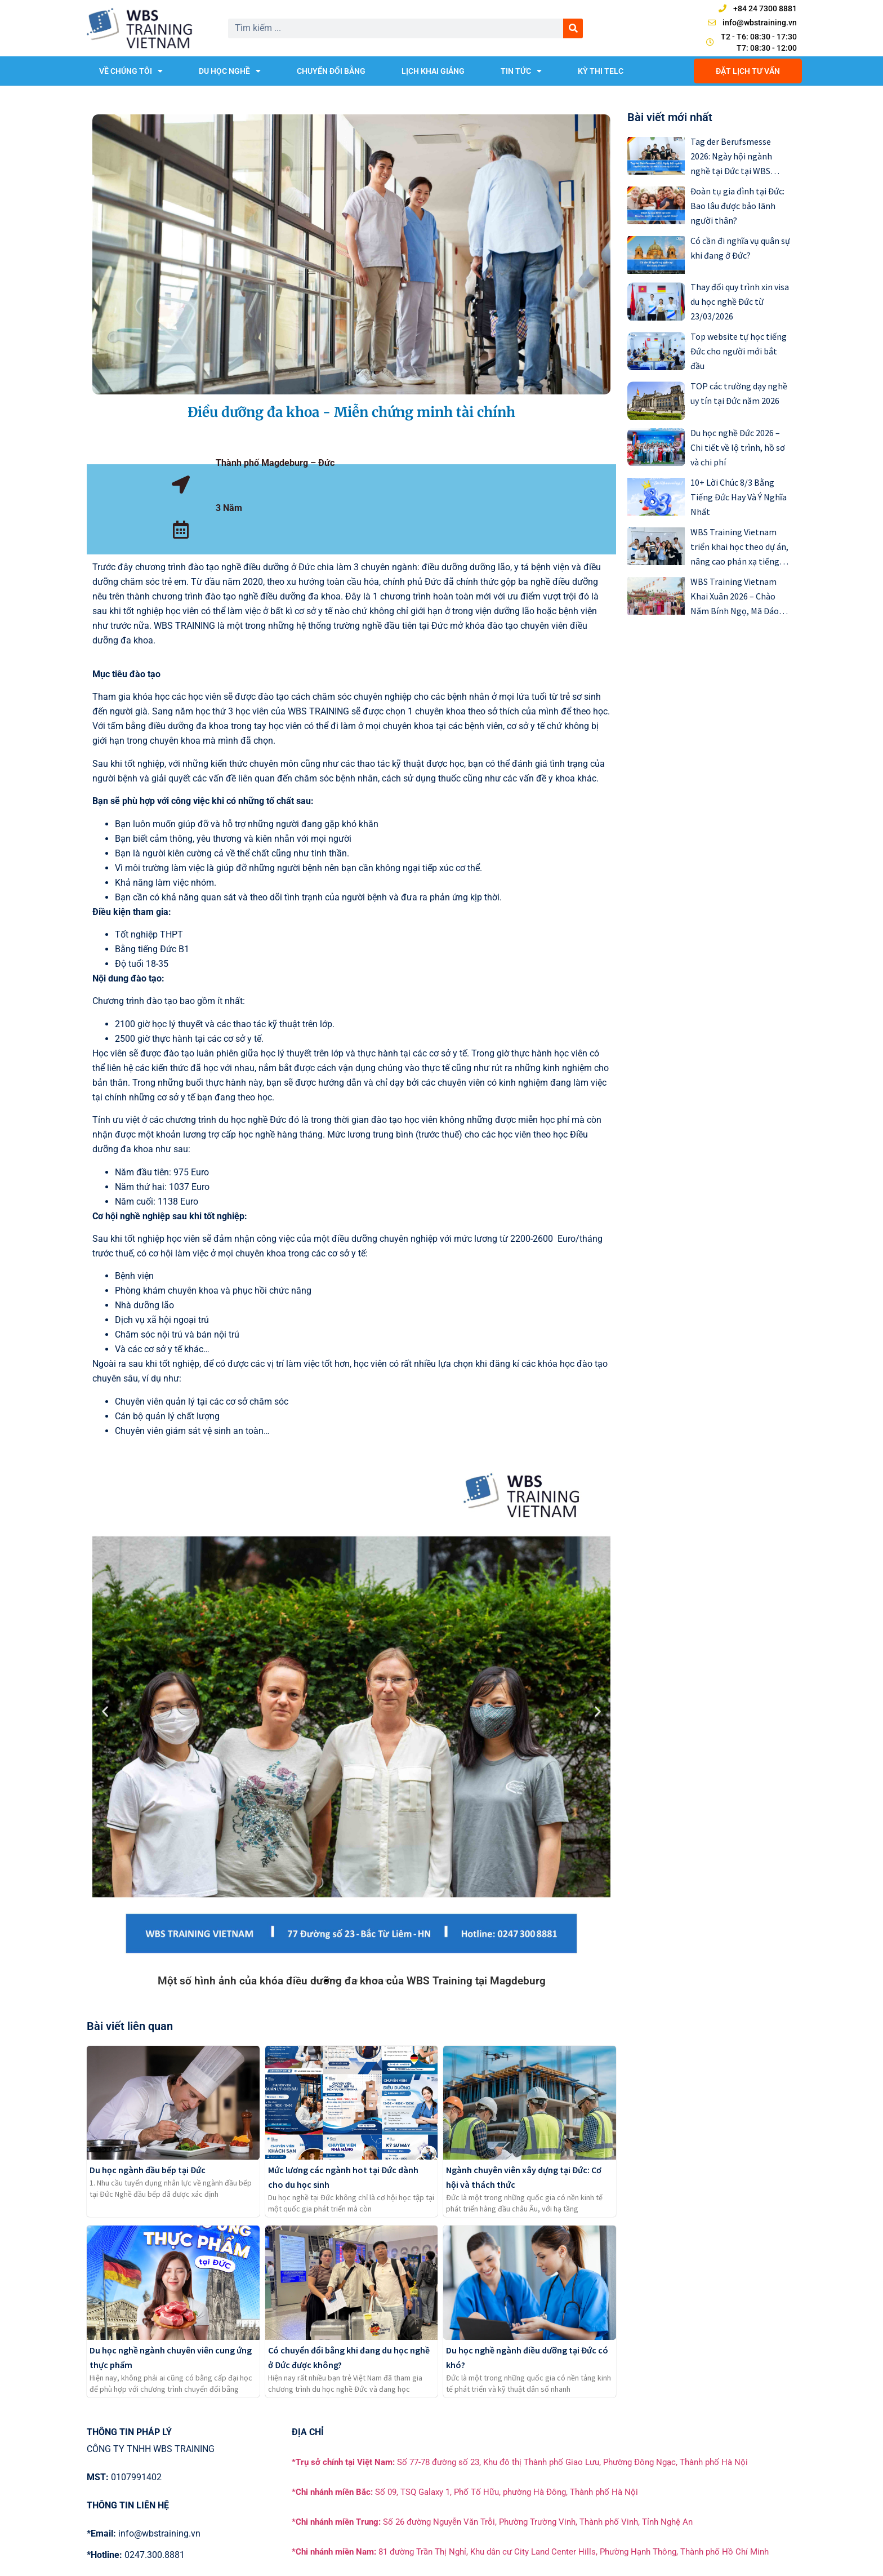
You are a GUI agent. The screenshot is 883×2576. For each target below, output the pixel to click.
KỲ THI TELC (600, 70)
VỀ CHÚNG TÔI (131, 71)
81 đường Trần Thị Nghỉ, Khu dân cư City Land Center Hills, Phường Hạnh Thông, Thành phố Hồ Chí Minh (530, 2552)
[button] (105, 1711)
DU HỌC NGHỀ (230, 71)
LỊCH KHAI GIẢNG (433, 70)
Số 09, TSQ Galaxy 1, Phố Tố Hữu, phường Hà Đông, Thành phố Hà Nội (465, 2492)
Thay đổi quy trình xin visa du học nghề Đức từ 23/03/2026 (739, 301)
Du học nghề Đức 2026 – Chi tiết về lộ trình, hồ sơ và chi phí (737, 447)
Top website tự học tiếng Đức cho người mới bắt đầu (738, 351)
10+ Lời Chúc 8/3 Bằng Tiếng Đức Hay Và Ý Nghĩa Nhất (738, 497)
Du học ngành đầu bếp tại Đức (148, 2169)
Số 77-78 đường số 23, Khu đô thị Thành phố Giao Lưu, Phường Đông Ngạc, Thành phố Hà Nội (520, 2462)
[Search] (573, 28)
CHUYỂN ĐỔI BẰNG (331, 70)
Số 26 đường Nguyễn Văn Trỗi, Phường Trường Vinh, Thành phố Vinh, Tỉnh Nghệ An (492, 2522)
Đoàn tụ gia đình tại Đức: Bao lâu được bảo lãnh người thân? (737, 205)
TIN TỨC (521, 71)
